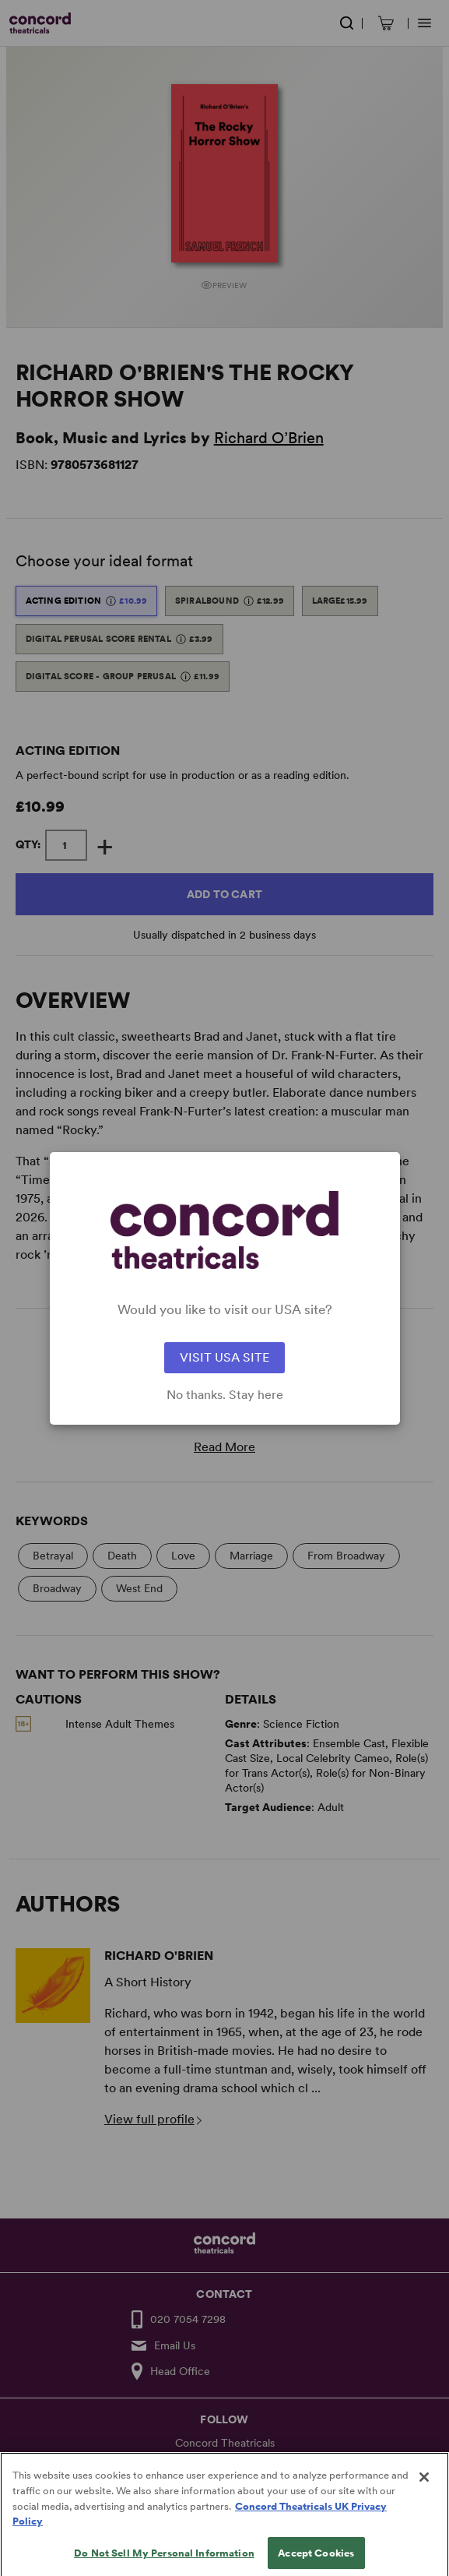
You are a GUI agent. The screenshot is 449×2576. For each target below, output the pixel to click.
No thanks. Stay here (225, 1395)
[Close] (424, 2489)
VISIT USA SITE (224, 1357)
